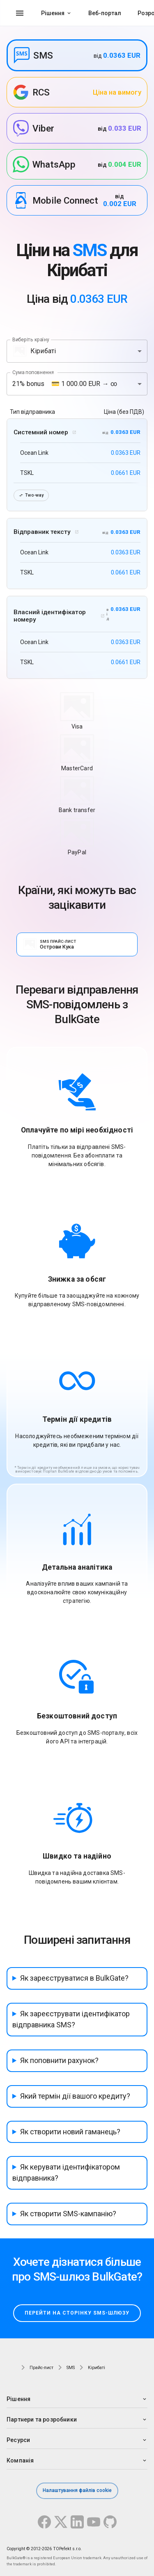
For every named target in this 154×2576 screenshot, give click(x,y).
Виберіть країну (30, 339)
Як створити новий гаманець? (70, 2131)
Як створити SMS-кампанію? (68, 2213)
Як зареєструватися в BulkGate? (74, 1978)
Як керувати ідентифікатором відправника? (66, 2172)
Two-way (31, 495)
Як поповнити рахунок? (59, 2060)
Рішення (52, 13)
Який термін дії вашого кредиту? (75, 2096)
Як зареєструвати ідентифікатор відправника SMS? (71, 2019)
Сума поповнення (33, 372)
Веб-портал (104, 13)
